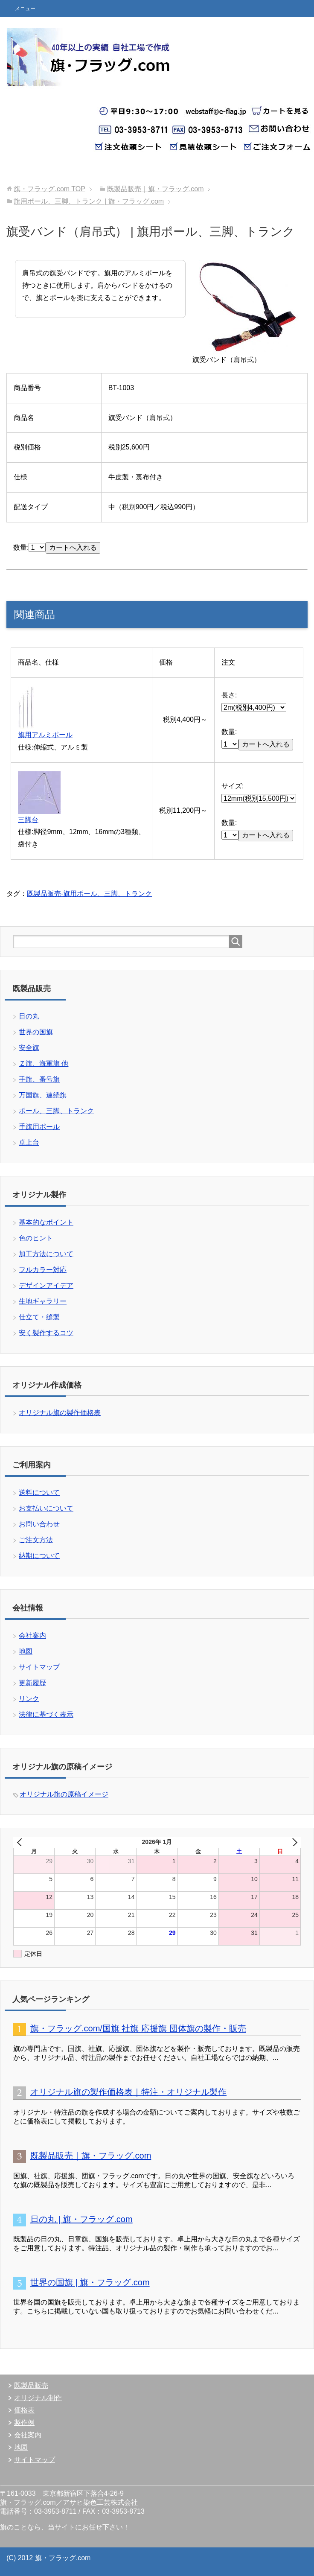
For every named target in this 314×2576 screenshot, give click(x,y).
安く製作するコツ (46, 1332)
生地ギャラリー (43, 1301)
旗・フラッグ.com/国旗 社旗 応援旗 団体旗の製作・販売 (138, 2028)
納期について (39, 1555)
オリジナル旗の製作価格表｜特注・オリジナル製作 (128, 2092)
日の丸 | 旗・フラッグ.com (81, 2219)
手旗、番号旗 (39, 1079)
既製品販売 (31, 2385)
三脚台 (28, 819)
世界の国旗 (36, 1032)
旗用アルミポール (45, 734)
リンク (29, 1698)
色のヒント (36, 1238)
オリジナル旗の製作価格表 (60, 1412)
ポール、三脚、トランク (56, 1110)
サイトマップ (39, 1667)
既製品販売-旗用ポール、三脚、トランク (89, 893)
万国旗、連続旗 (43, 1095)
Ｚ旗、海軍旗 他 (43, 1063)
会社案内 (32, 1635)
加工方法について (46, 1253)
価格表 (24, 2410)
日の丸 (29, 1016)
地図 (25, 1651)
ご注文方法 (36, 1539)
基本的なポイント (46, 1222)
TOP (49, 189)
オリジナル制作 (38, 2397)
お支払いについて (46, 1508)
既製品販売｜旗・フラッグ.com (90, 2155)
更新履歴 (32, 1682)
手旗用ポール (39, 1126)
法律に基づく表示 (46, 1714)
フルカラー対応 (43, 1269)
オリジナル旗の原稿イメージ (64, 1794)
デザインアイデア (46, 1285)
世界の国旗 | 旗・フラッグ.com (90, 2282)
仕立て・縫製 (39, 1317)
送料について (39, 1492)
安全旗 (29, 1047)
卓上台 (29, 1142)
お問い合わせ (39, 1524)
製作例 (24, 2422)
